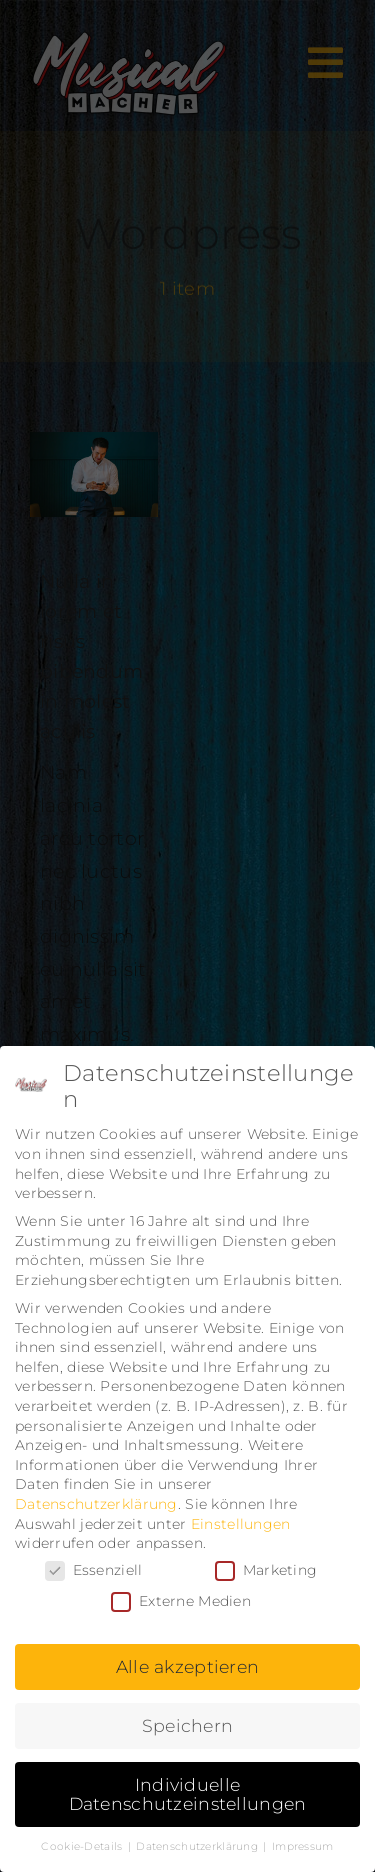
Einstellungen (241, 1524)
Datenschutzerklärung (96, 1504)
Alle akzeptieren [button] (188, 1666)
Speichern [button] (188, 1725)
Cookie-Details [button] (83, 1846)
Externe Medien (181, 1601)
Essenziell (94, 1570)
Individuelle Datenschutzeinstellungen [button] (188, 1794)
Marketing (266, 1570)
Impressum (303, 1846)
